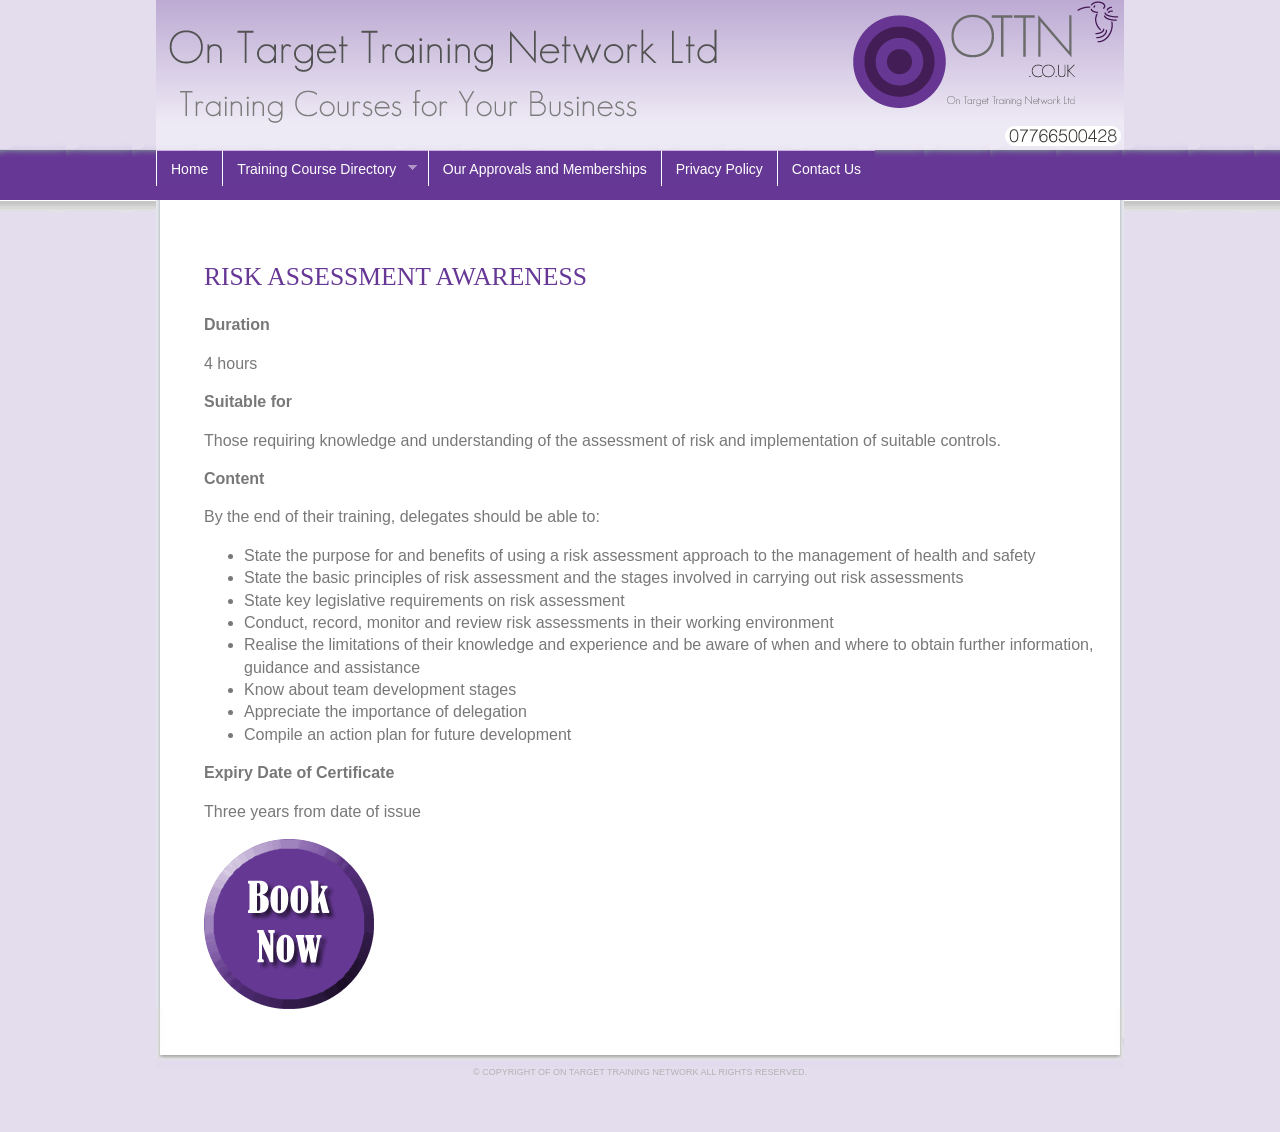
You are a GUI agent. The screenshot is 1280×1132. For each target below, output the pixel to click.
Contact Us (826, 169)
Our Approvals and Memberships (545, 169)
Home (189, 169)
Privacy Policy (719, 169)
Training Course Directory (319, 169)
